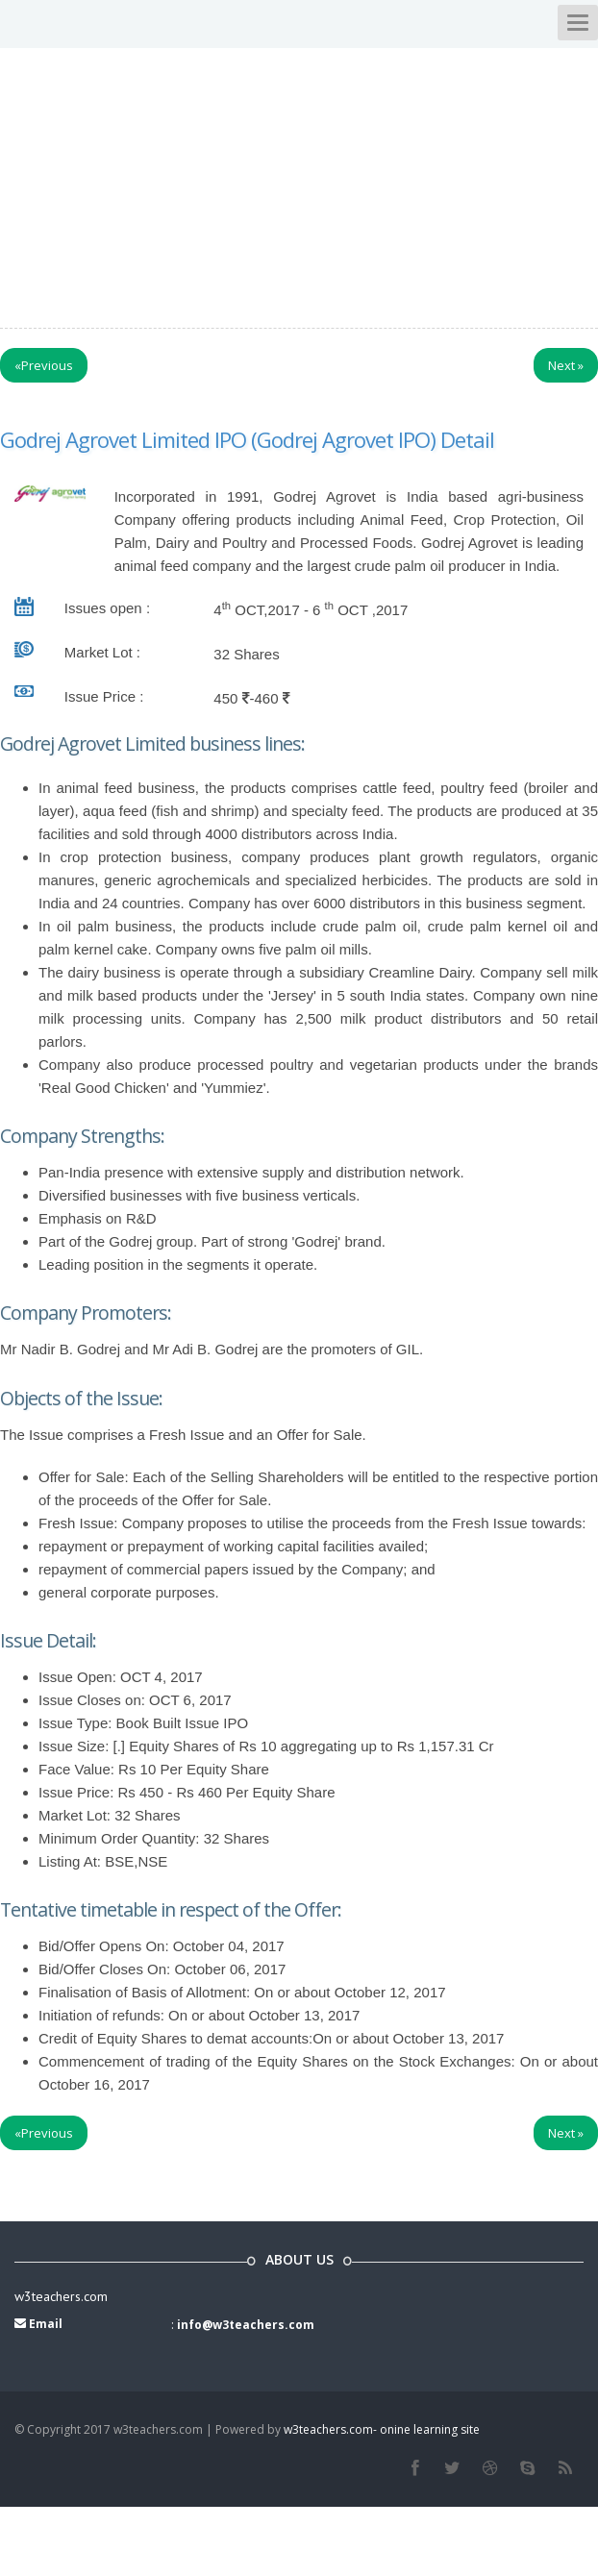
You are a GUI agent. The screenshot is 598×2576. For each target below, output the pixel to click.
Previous (43, 365)
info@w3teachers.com (245, 2324)
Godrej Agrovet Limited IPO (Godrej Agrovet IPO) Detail (247, 439)
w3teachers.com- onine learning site (382, 2429)
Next (566, 365)
